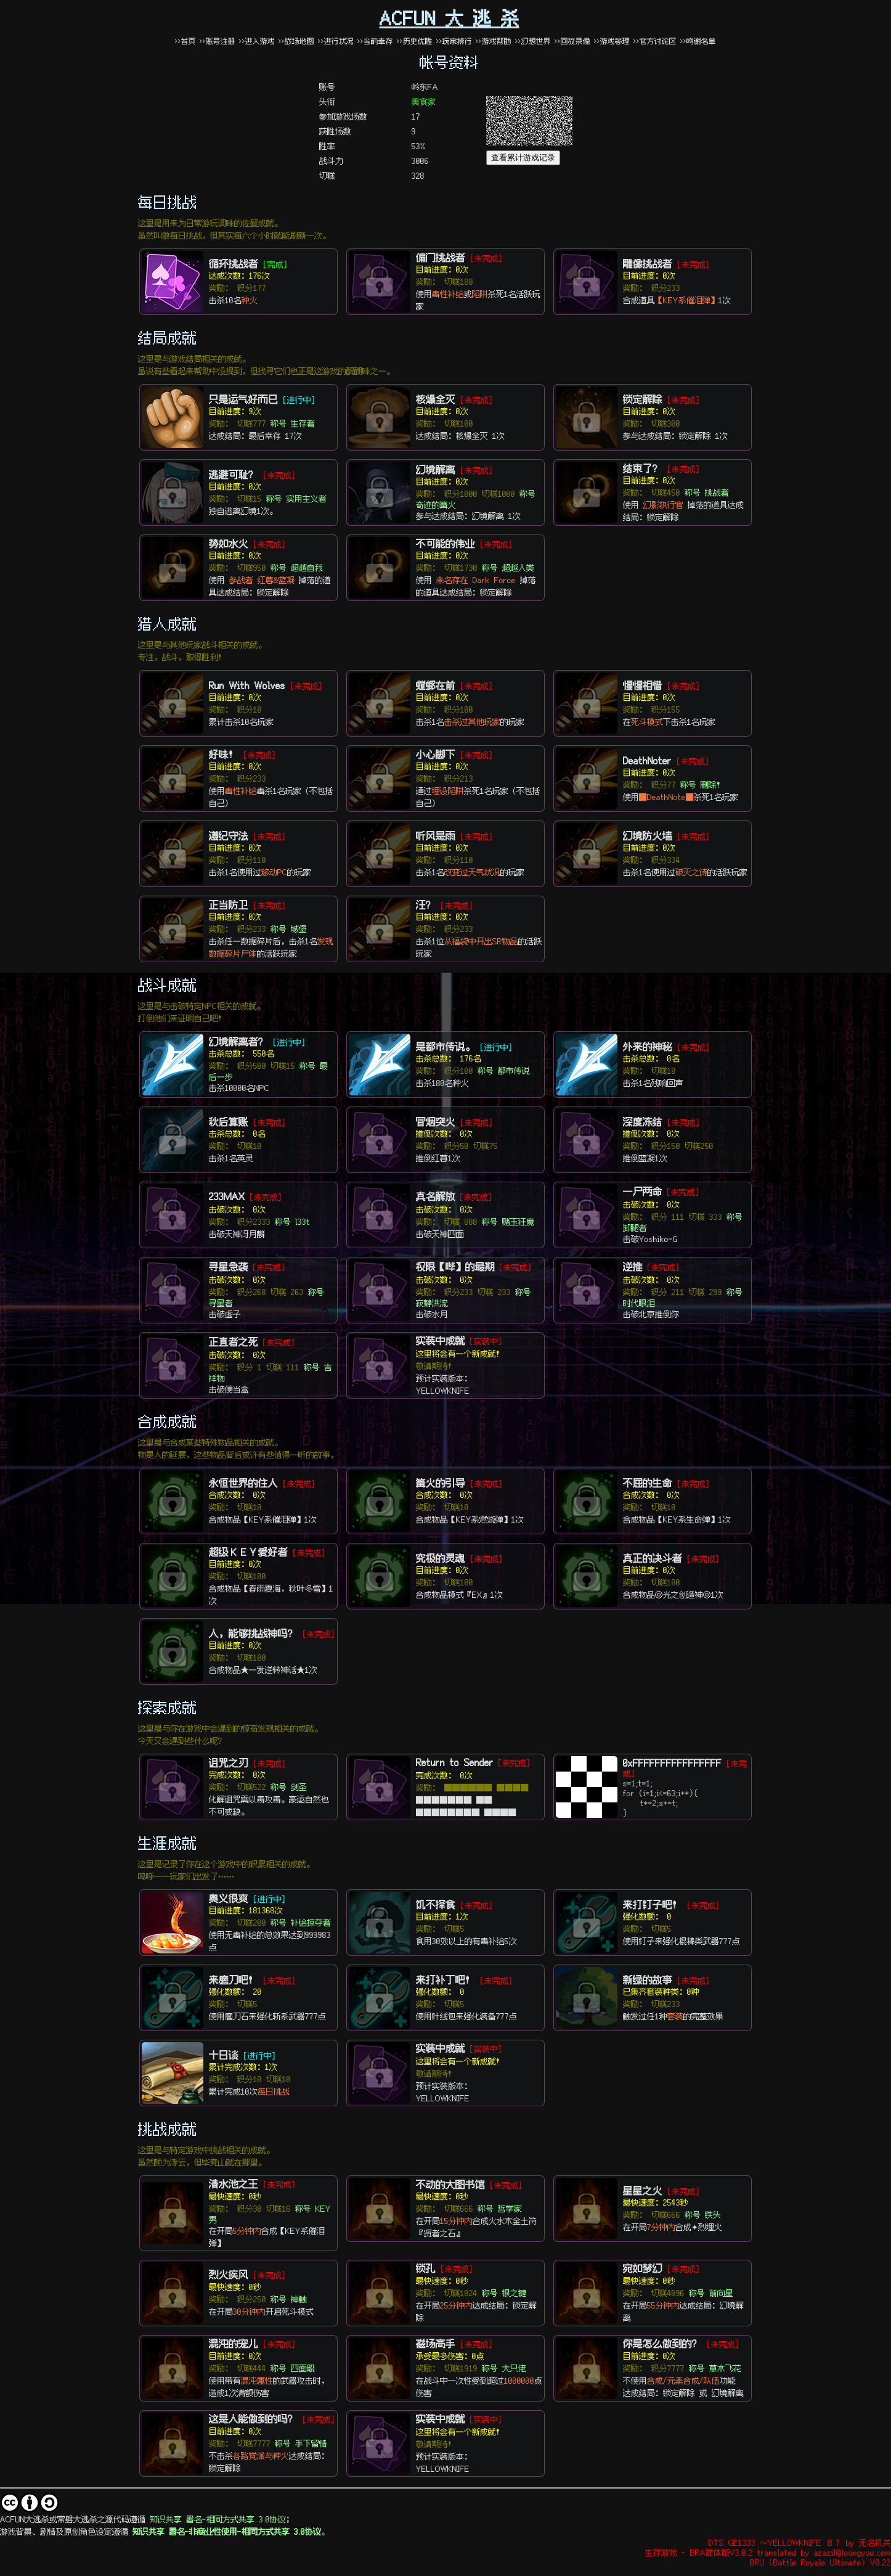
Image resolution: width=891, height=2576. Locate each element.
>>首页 (185, 41)
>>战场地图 (296, 41)
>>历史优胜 (415, 41)
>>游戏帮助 (493, 41)
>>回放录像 (572, 41)
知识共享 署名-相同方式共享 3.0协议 (218, 2519)
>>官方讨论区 (655, 41)
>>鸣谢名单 (698, 41)
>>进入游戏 (257, 41)
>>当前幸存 (375, 41)
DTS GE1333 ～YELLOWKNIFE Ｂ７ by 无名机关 (800, 2542)
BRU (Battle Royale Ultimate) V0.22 (820, 2562)
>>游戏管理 (612, 41)
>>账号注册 (217, 41)
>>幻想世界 (535, 41)
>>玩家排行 (454, 41)
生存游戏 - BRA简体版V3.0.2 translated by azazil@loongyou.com (768, 2552)
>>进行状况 (336, 41)
